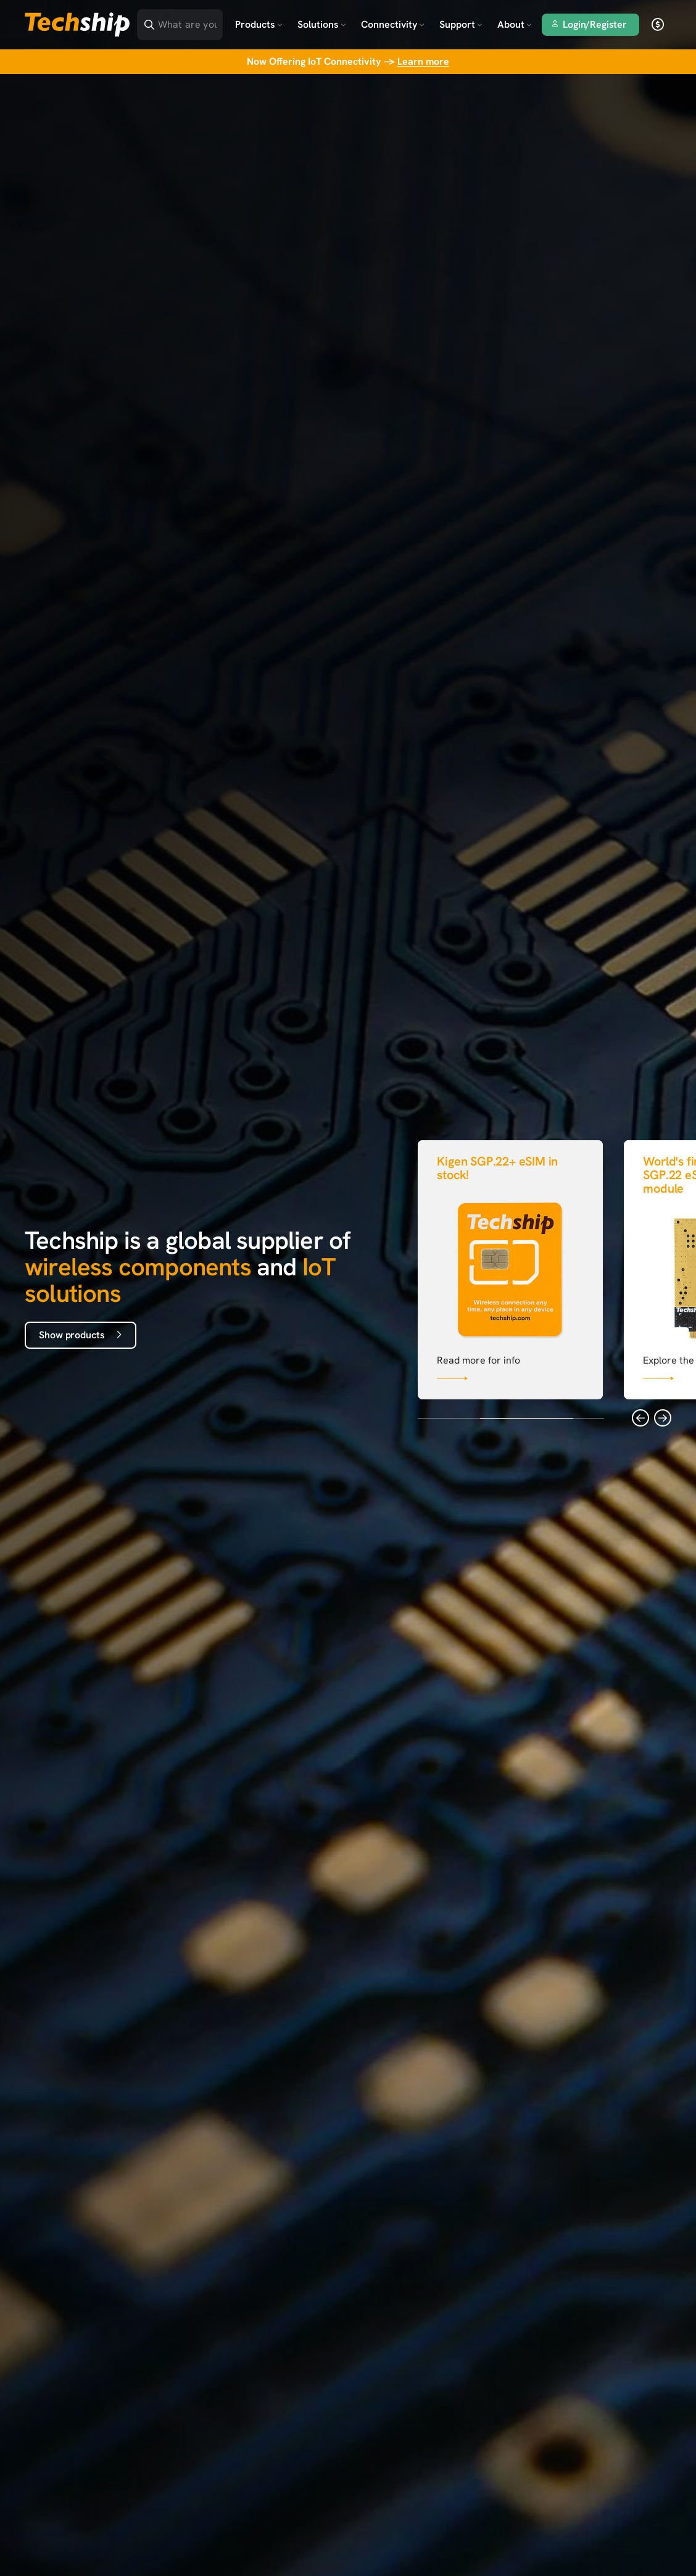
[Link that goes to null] (510, 1267)
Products (259, 24)
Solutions (321, 24)
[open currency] (658, 25)
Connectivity (393, 24)
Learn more (423, 61)
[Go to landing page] (77, 24)
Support (461, 24)
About (514, 24)
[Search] (188, 20)
